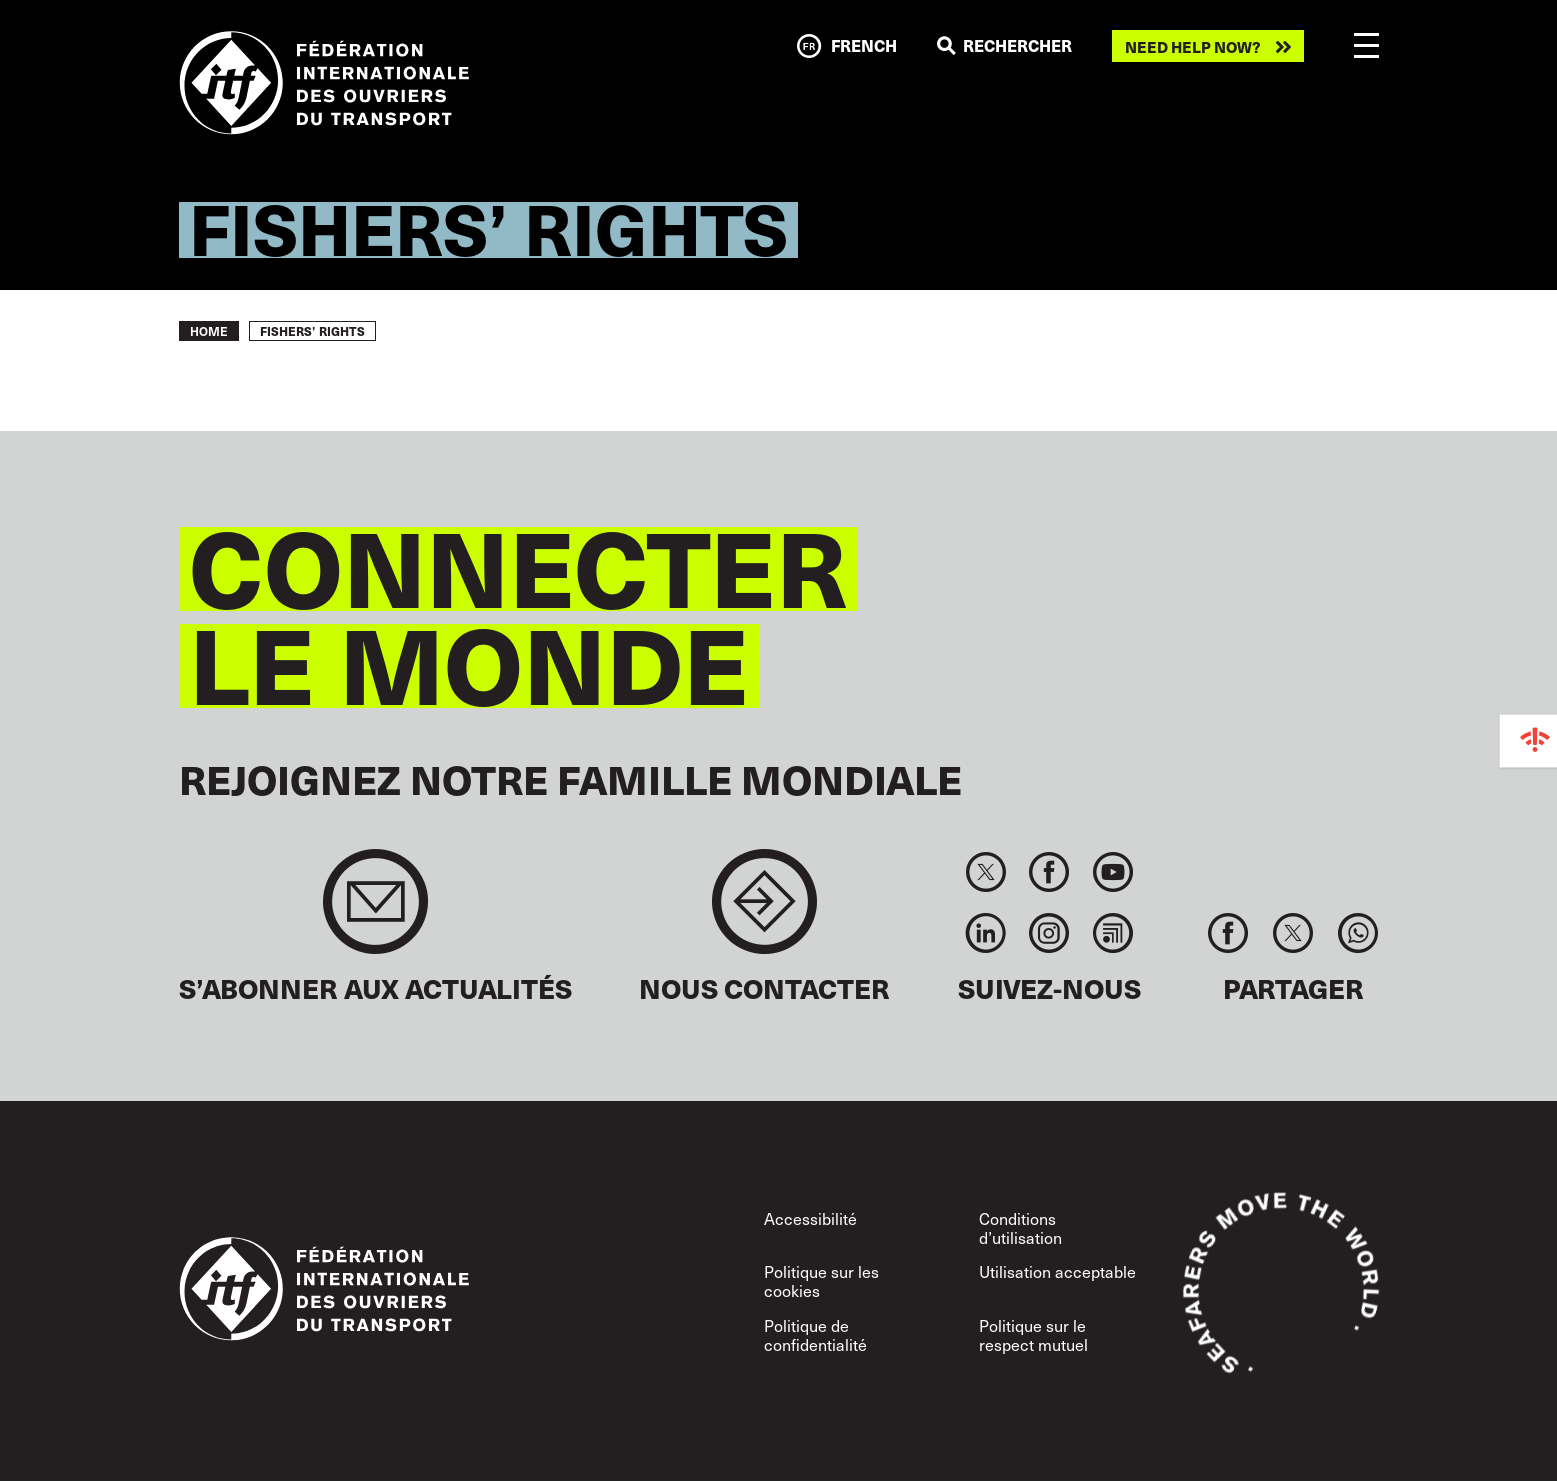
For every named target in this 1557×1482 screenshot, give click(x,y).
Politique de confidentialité (815, 1334)
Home (209, 331)
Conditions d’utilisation (1020, 1227)
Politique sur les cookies (821, 1280)
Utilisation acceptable (1057, 1271)
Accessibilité (810, 1218)
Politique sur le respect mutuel (1033, 1334)
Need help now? (1193, 46)
